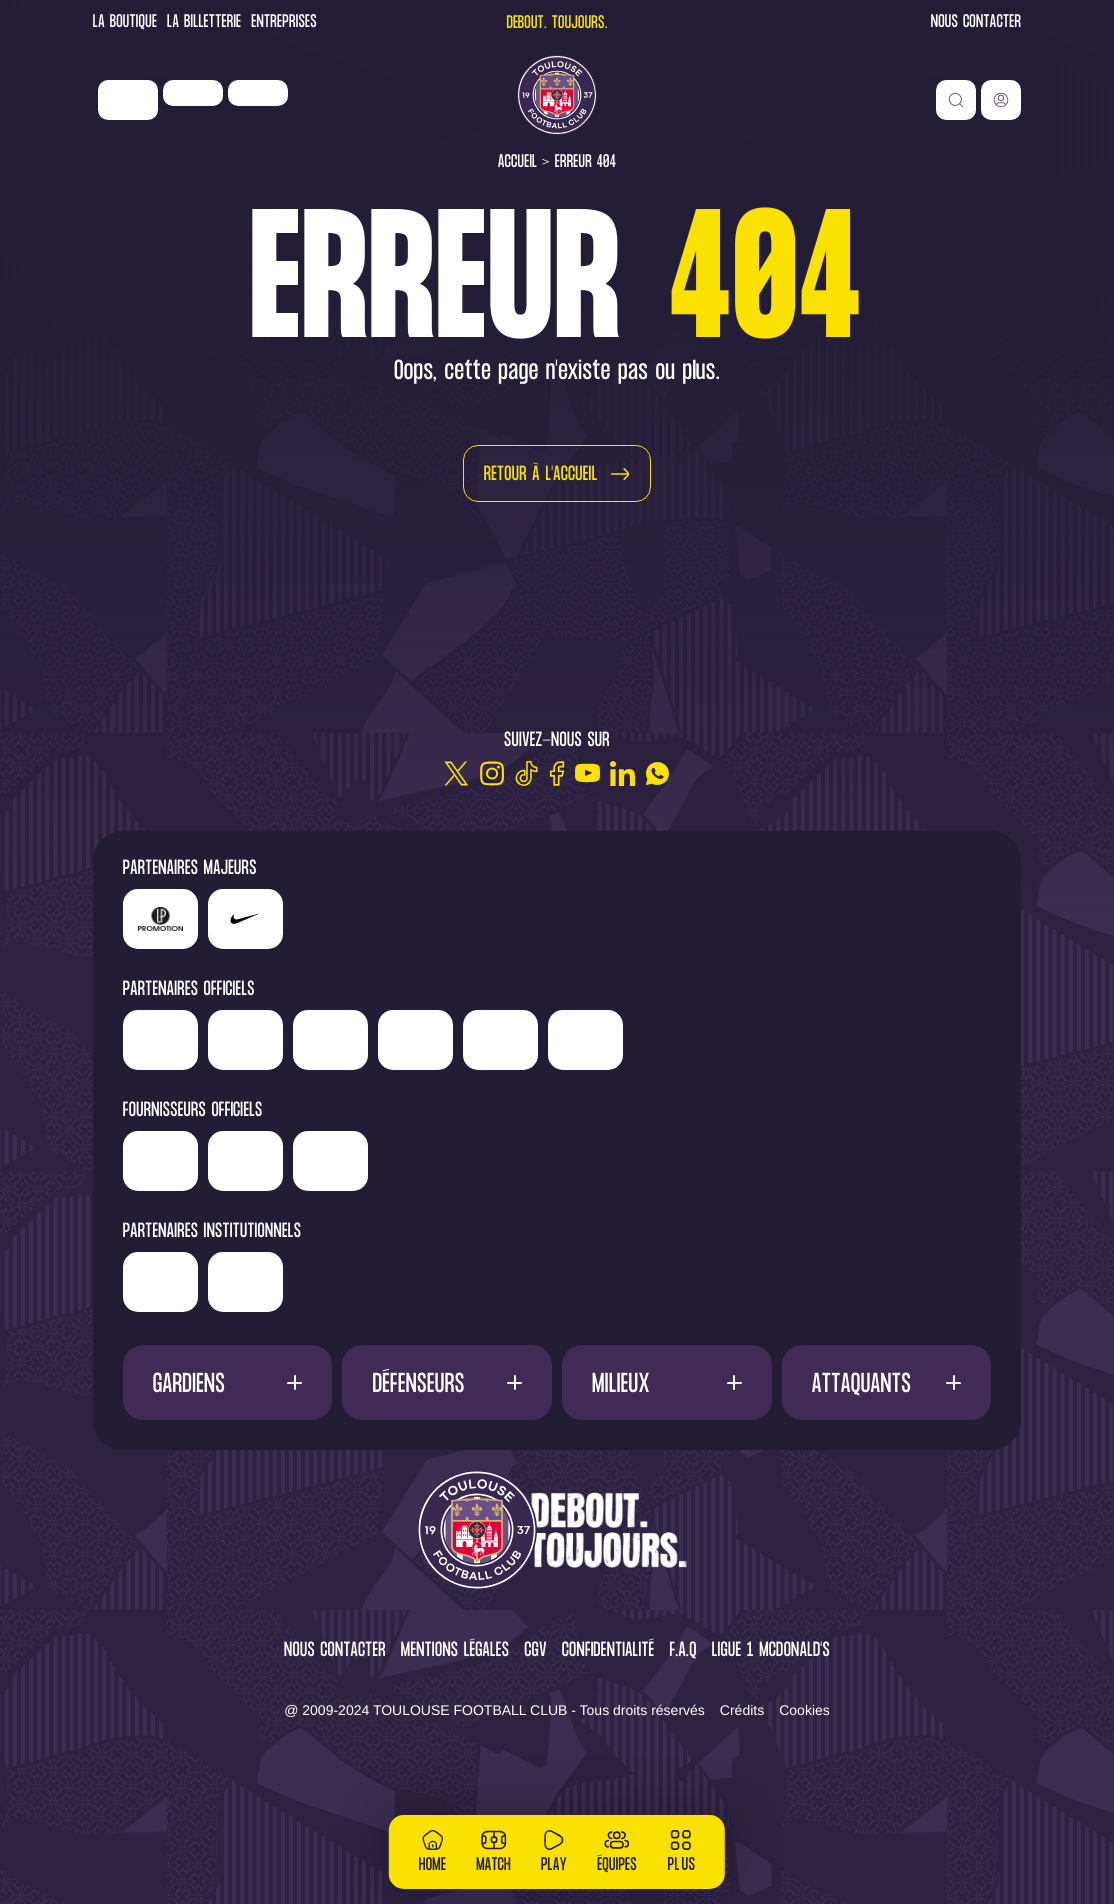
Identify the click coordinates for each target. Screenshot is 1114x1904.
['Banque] (236, 1227)
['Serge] (653, 1033)
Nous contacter (976, 23)
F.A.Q (682, 1724)
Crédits (742, 1783)
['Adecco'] (888, 1040)
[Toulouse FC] (557, 95)
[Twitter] (456, 773)
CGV (535, 1724)
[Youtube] (587, 773)
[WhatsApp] (657, 773)
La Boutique (125, 23)
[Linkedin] (622, 773)
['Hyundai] (428, 1033)
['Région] (237, 1348)
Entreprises (284, 23)
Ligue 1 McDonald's (771, 1724)
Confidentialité (608, 1724)
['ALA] (160, 1113)
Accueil (518, 162)
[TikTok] (526, 773)
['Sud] (803, 1040)
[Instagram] (491, 773)
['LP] (193, 93)
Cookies (804, 1783)
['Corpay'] (480, 1234)
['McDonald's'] (395, 1234)
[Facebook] (557, 773)
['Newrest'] (258, 93)
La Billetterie (204, 23)
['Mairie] (399, 1355)
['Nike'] (128, 100)
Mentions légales (455, 1724)
